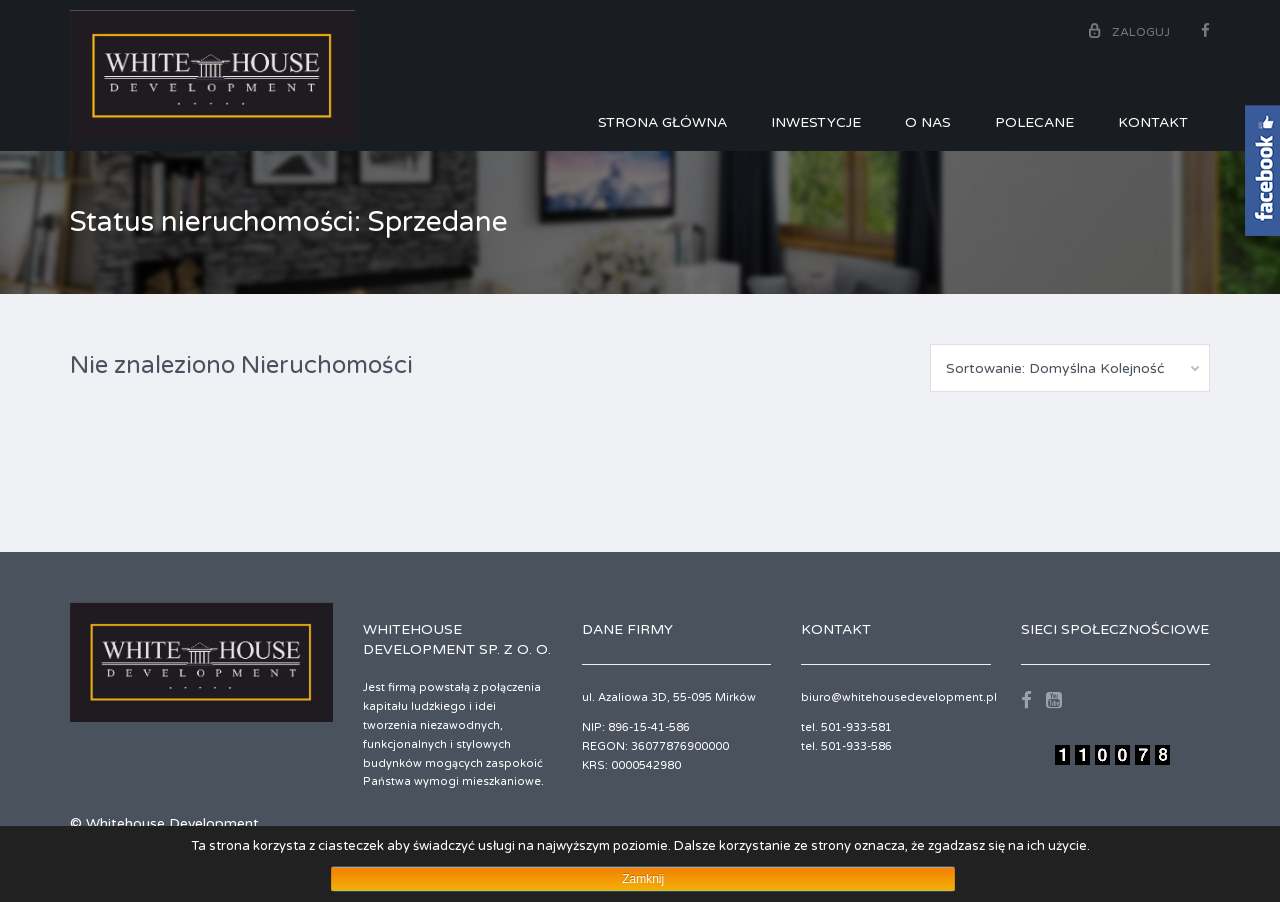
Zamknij (643, 879)
